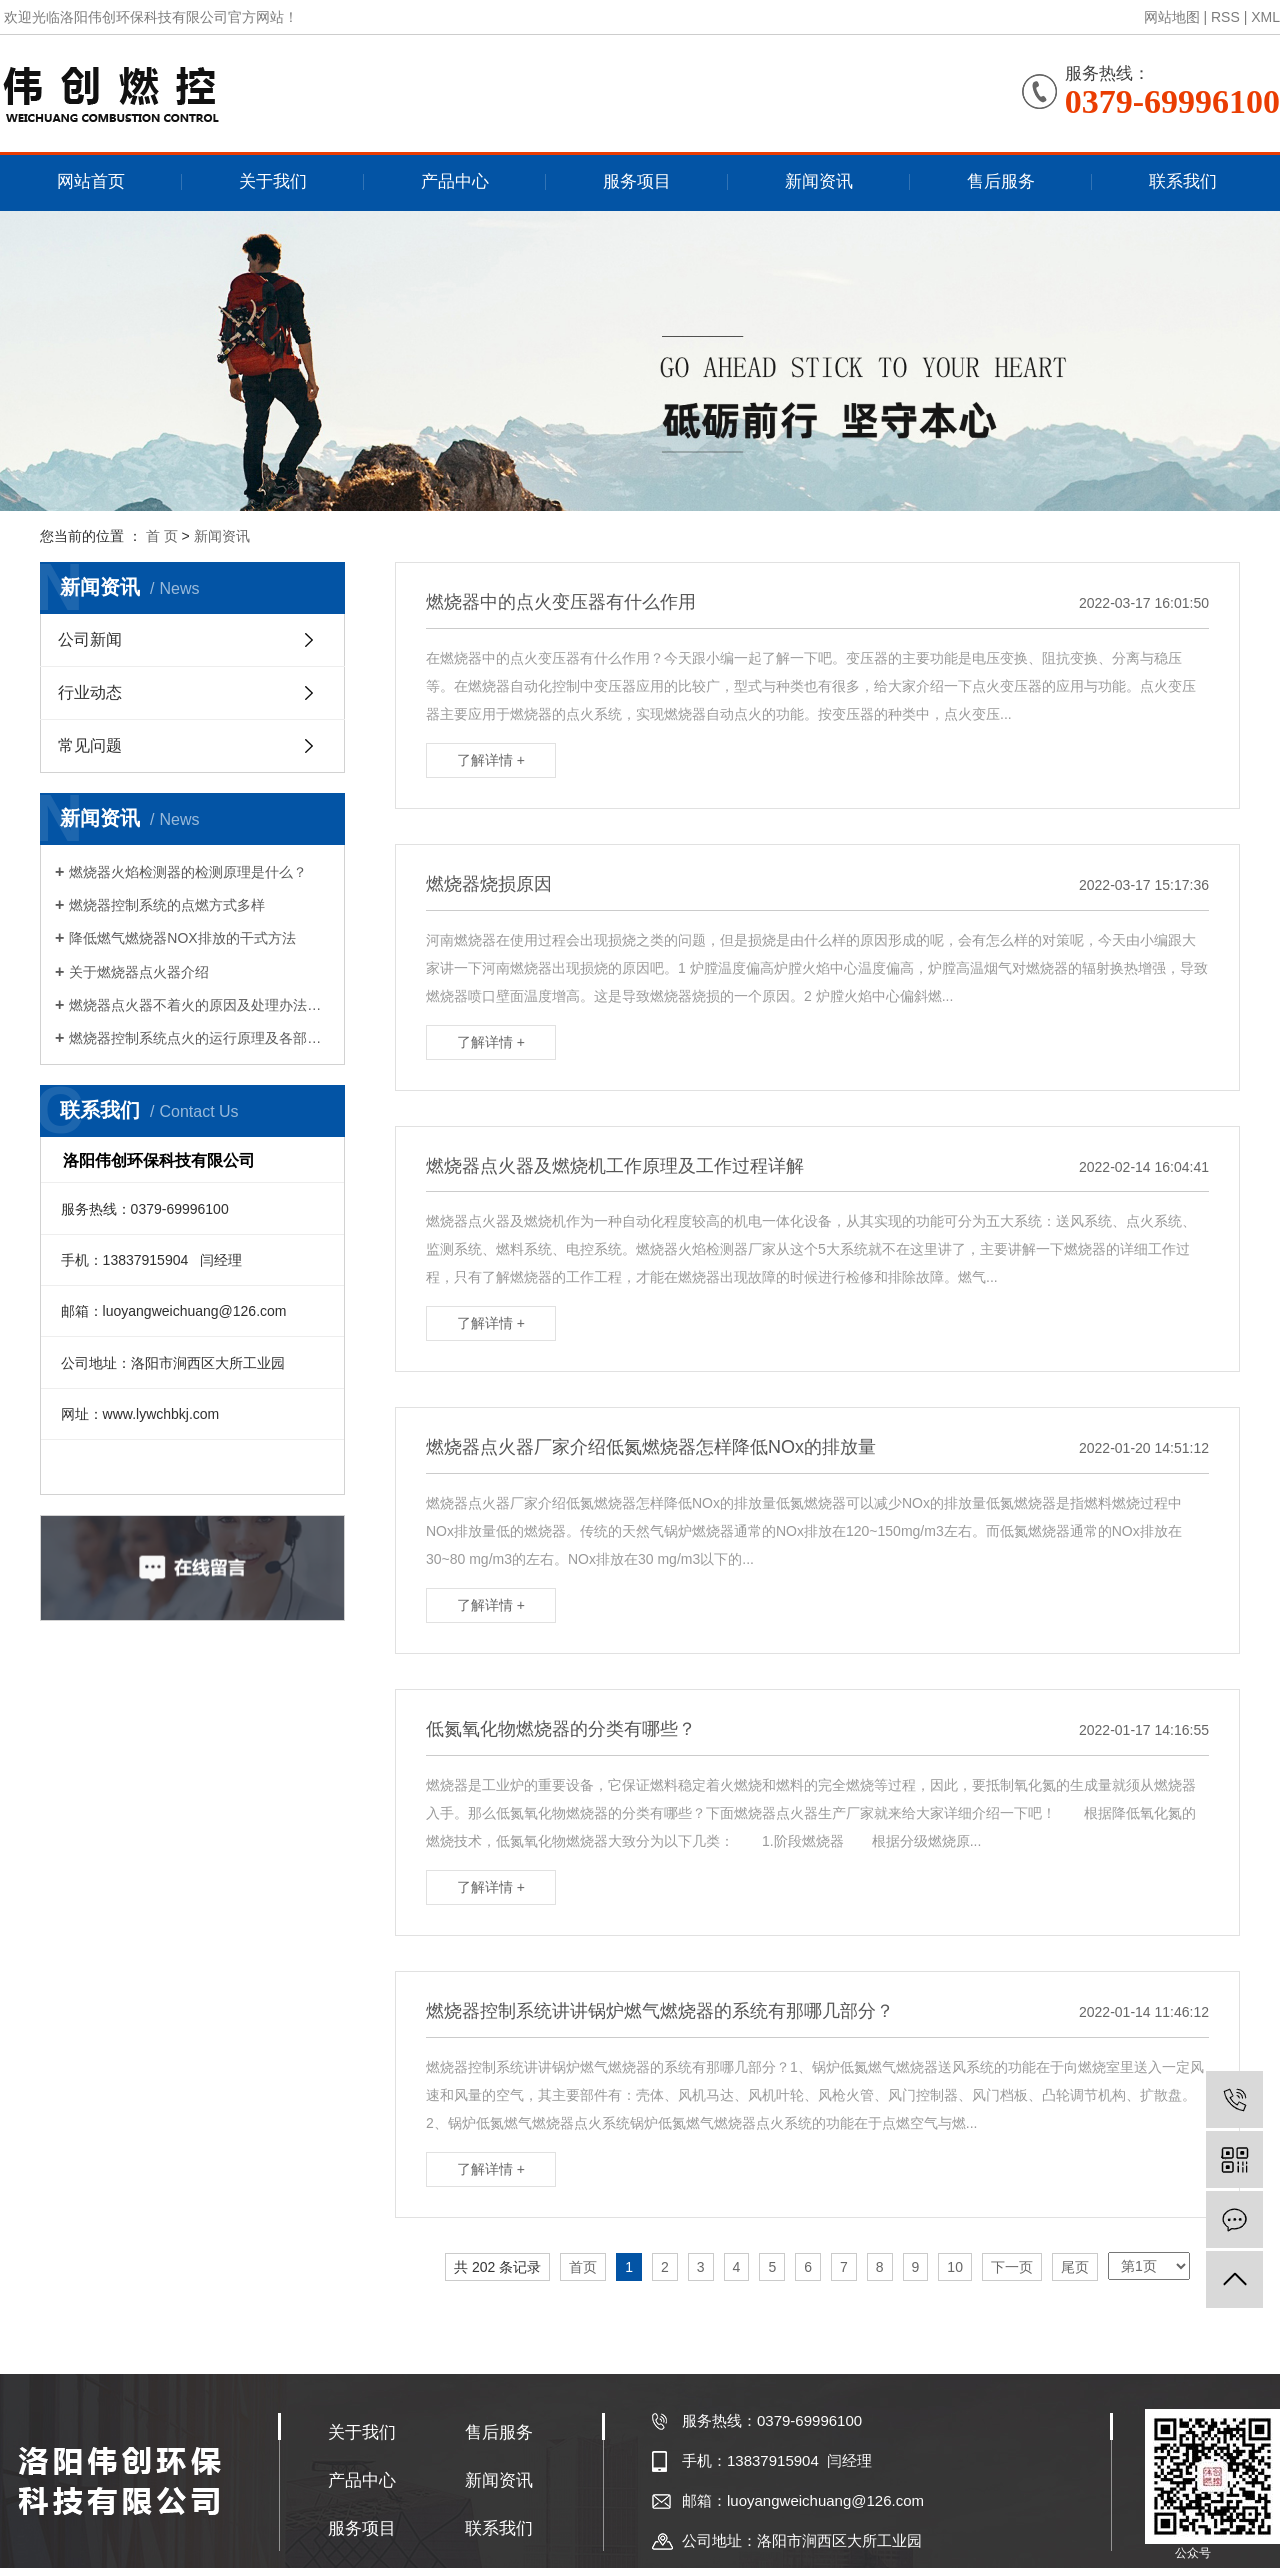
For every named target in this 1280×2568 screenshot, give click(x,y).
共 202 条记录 (497, 2267)
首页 (583, 2267)
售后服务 (1001, 181)
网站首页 (91, 181)
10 (955, 2267)
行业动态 (90, 692)
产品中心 (455, 181)
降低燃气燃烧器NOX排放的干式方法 (182, 938)
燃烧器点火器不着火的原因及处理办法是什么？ (199, 1005)
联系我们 (1183, 181)
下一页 (1012, 2267)
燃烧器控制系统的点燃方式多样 (167, 905)
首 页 (162, 536)
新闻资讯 (819, 181)
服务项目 (637, 181)
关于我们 (273, 181)
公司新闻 (90, 639)
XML (1265, 17)
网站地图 (1172, 17)
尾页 (1075, 2267)
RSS (1225, 17)
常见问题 (90, 745)
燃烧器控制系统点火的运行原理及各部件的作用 (199, 1038)
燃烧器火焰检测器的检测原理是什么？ (188, 872)
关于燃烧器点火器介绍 (139, 972)
